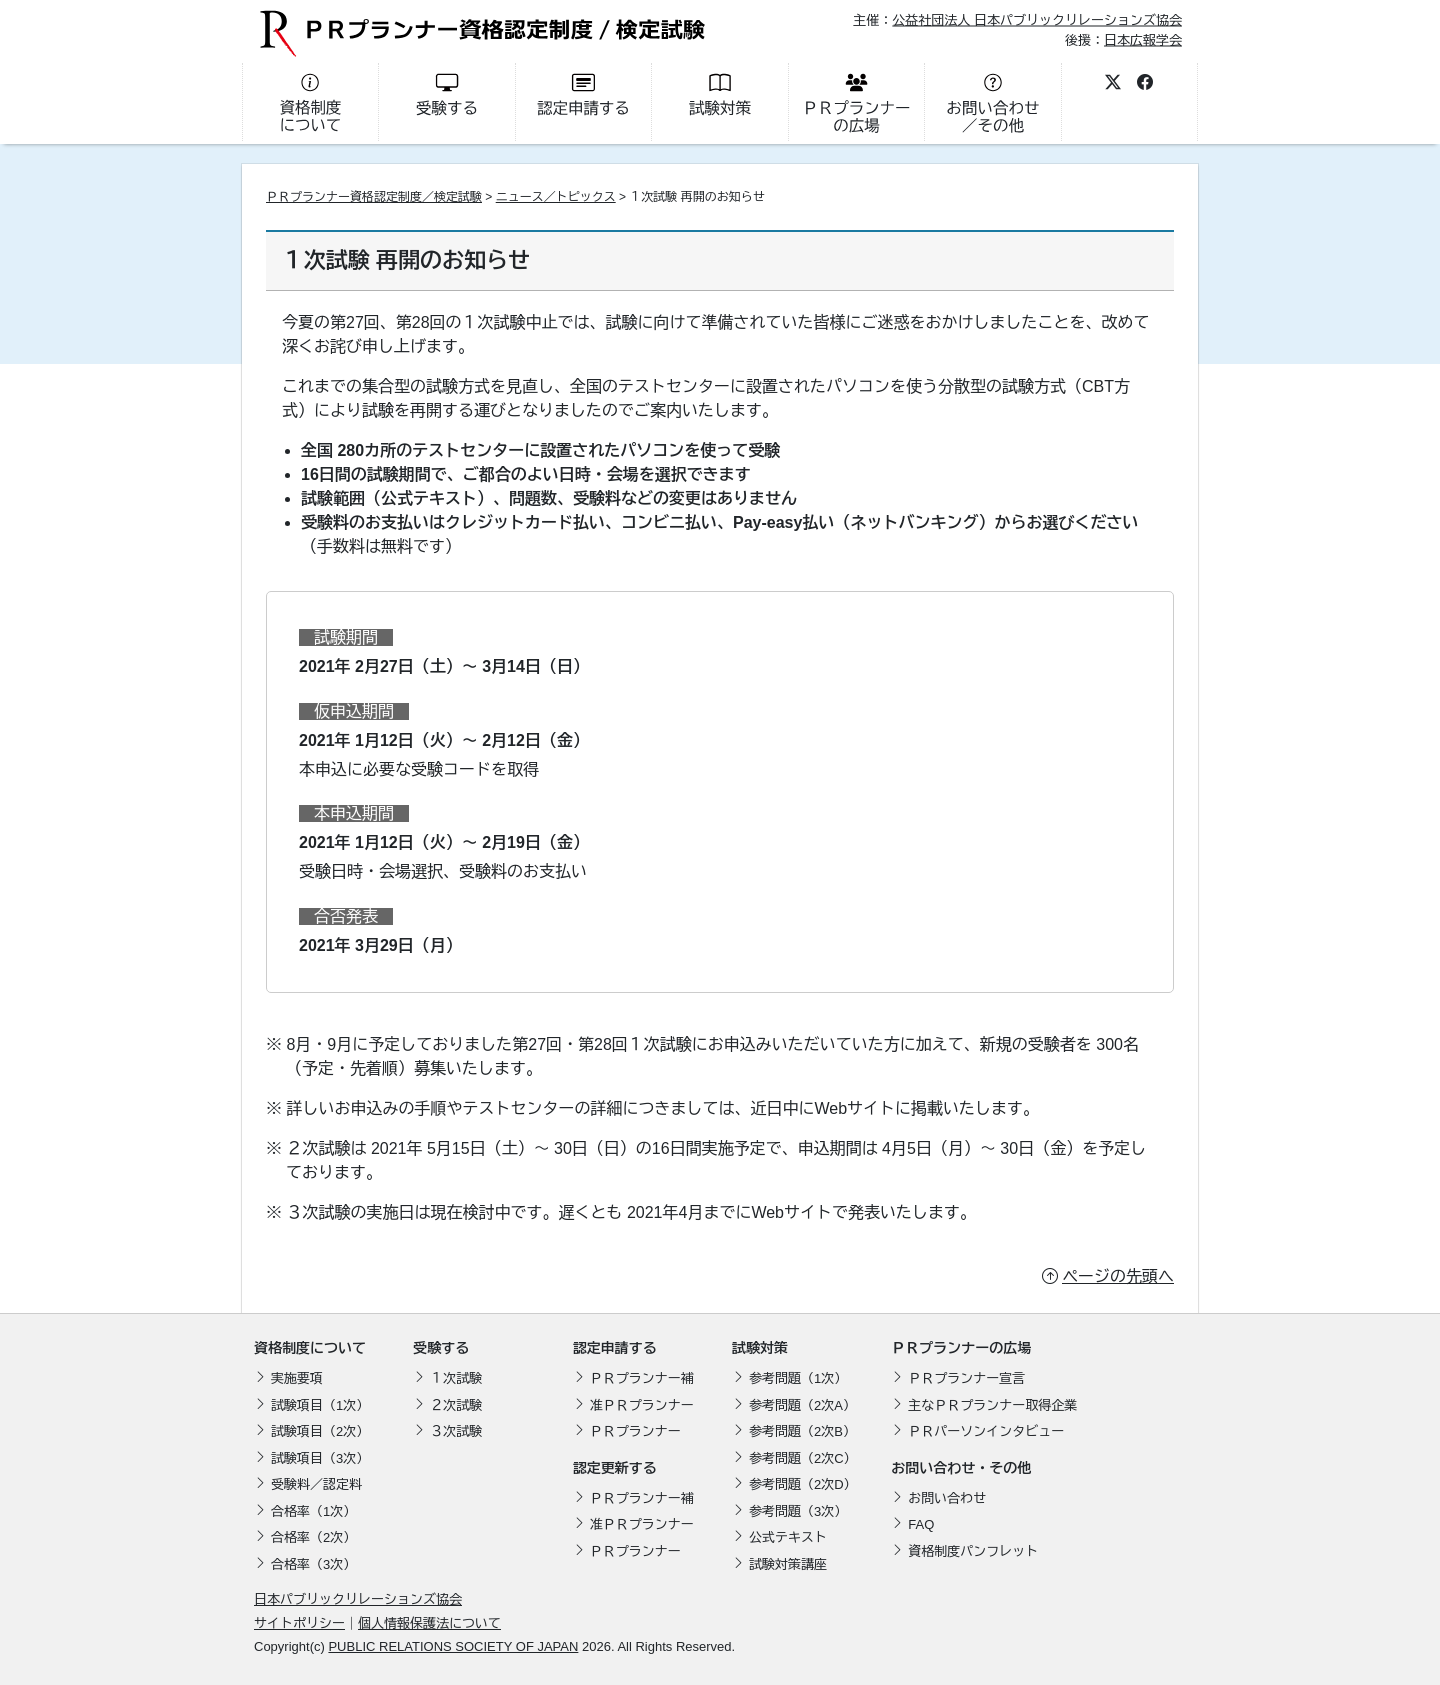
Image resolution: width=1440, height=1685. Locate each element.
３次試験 (456, 1431)
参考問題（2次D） (803, 1484)
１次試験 (456, 1378)
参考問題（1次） (798, 1378)
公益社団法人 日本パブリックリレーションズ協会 (1037, 20)
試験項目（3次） (320, 1458)
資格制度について (310, 1348)
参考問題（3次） (798, 1511)
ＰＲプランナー (635, 1431)
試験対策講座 (788, 1564)
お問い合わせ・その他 (961, 1468)
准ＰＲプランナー (642, 1405)
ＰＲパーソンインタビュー (986, 1431)
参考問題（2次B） (802, 1431)
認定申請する (615, 1348)
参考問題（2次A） (802, 1405)
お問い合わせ (947, 1498)
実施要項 (297, 1378)
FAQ (921, 1524)
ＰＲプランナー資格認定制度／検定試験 (374, 197)
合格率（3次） (313, 1564)
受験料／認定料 (316, 1484)
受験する (441, 1348)
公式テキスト (788, 1537)
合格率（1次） (313, 1511)
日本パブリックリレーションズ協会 (358, 1599)
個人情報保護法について (429, 1623)
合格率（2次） (313, 1537)
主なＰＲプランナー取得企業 (992, 1405)
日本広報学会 (1143, 39)
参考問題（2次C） (803, 1458)
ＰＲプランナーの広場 (961, 1348)
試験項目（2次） (320, 1431)
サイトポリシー (299, 1623)
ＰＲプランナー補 (642, 1378)
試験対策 (760, 1348)
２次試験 (456, 1405)
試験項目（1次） (320, 1405)
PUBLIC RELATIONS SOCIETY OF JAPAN (453, 1646)
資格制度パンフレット (973, 1551)
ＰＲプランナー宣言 (966, 1378)
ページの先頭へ (1118, 1276)
